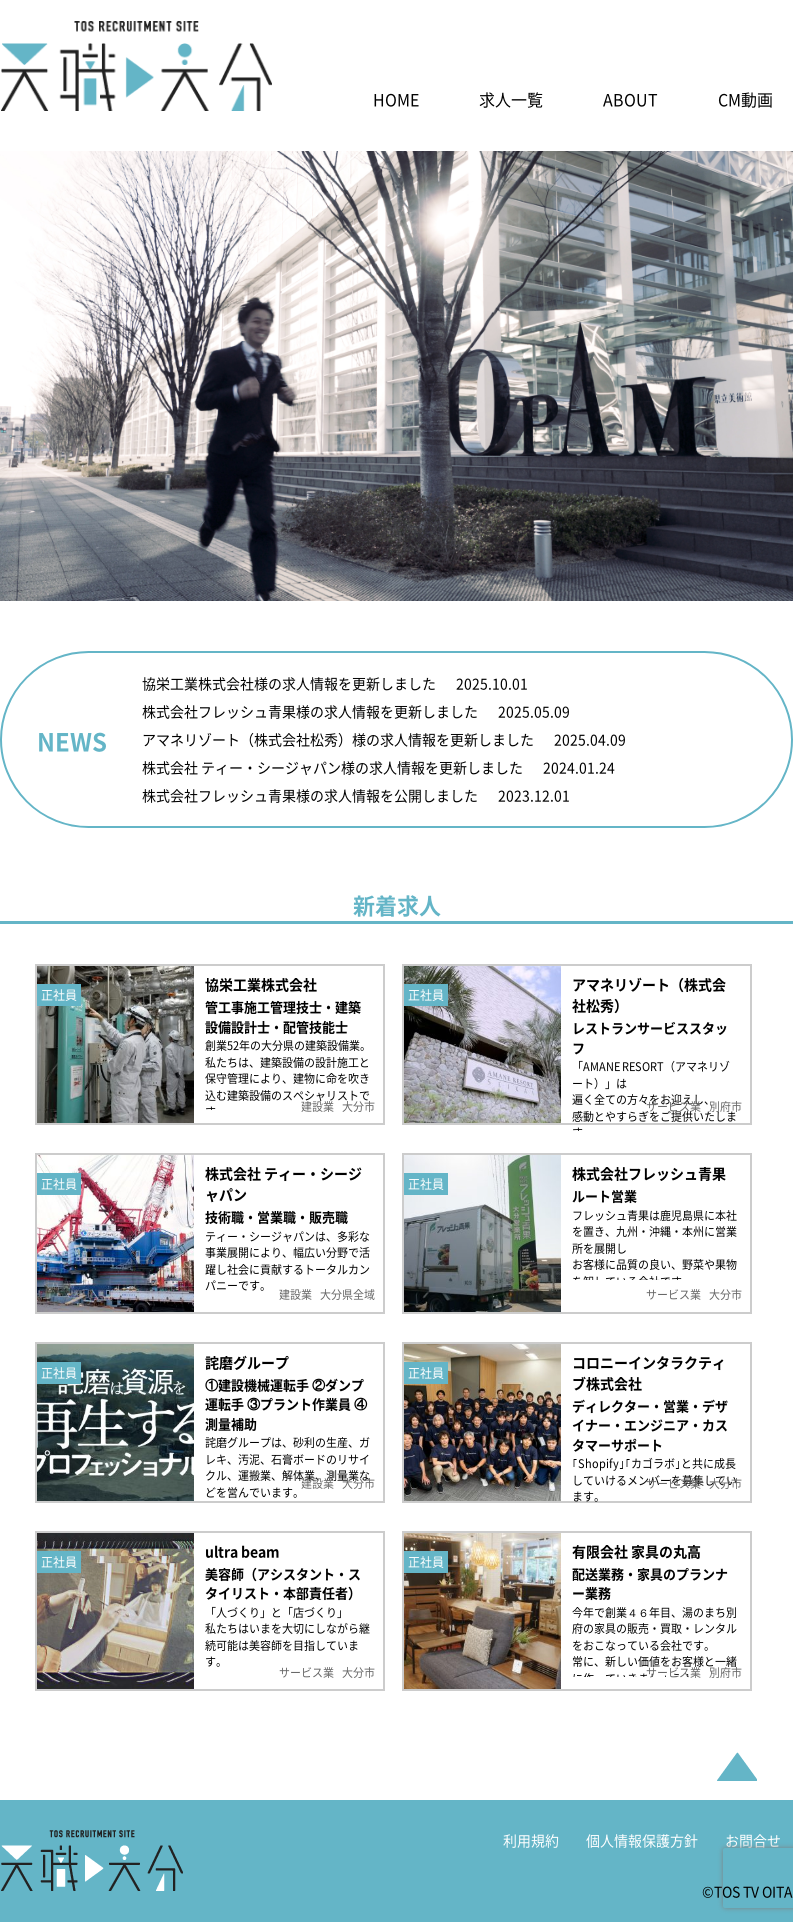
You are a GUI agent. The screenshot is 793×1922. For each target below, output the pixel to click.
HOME (396, 103)
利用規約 (531, 1852)
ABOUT (630, 103)
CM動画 (745, 103)
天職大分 (91, 1872)
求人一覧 (511, 103)
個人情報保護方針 (642, 1852)
